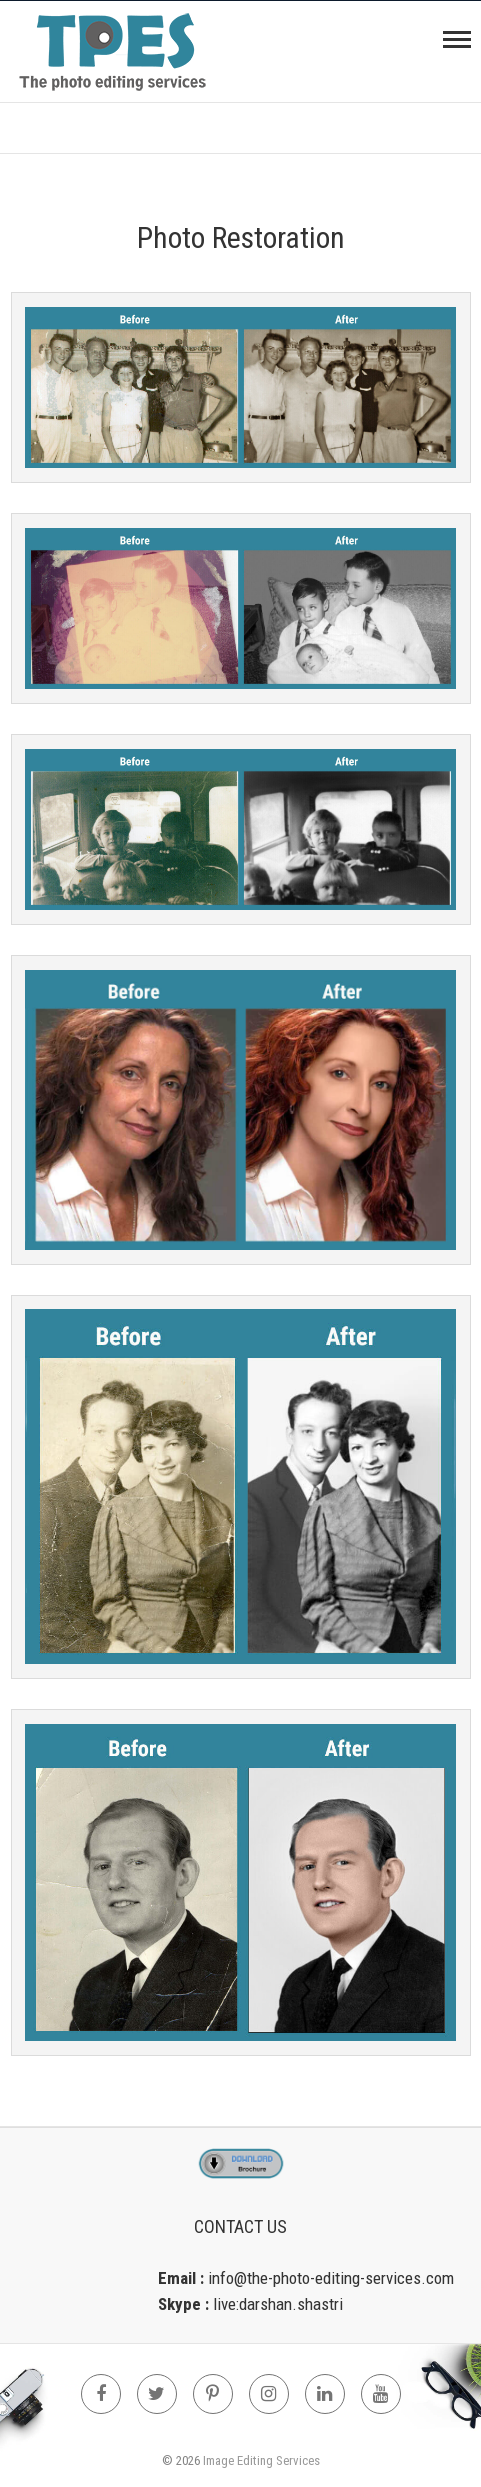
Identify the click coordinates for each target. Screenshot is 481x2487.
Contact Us (240, 2226)
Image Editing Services (261, 2460)
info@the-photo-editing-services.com (331, 2278)
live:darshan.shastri (278, 2304)
